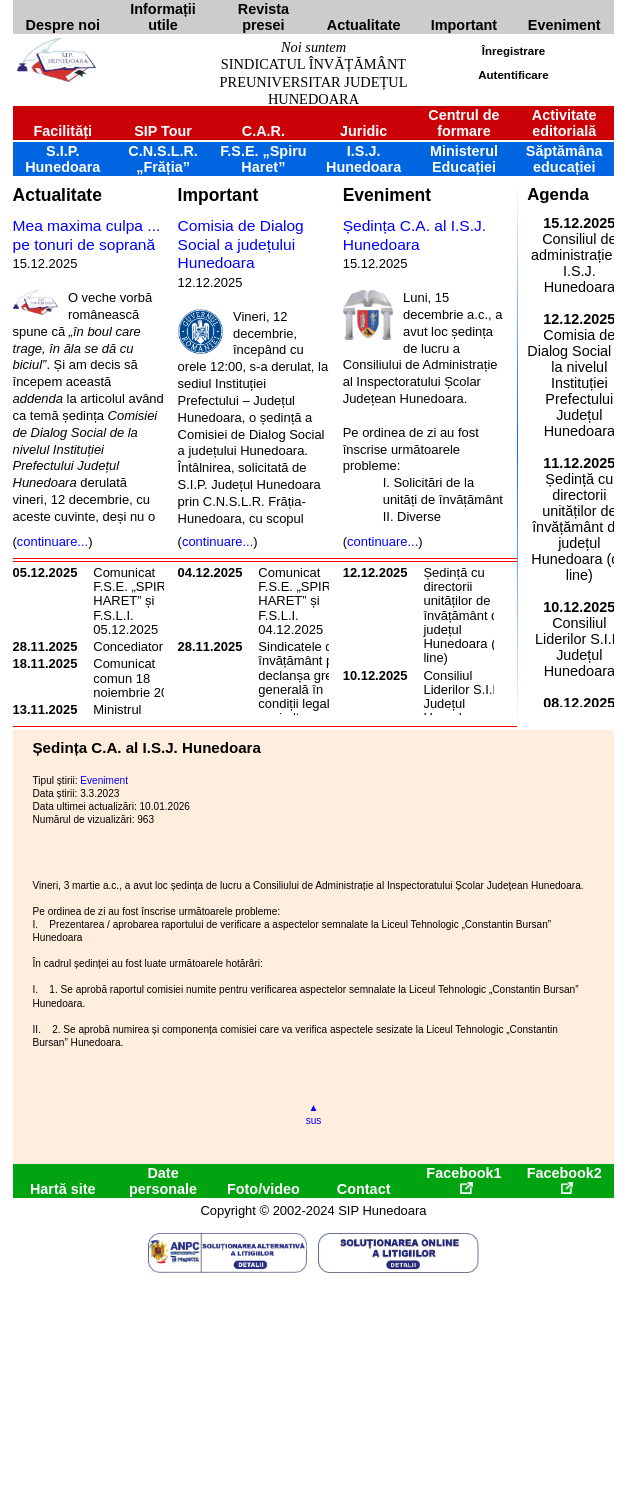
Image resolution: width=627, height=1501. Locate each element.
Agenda (558, 194)
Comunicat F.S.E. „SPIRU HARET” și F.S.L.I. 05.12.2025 (134, 601)
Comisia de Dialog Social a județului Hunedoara (241, 244)
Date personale (163, 1181)
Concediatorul (133, 646)
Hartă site (63, 1189)
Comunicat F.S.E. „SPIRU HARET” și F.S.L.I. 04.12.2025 (299, 601)
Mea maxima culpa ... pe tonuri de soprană (87, 235)
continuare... (52, 541)
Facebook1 (463, 1179)
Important (218, 195)
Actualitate (57, 195)
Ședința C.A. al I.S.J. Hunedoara (414, 235)
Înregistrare (513, 51)
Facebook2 (564, 1179)
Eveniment (387, 195)
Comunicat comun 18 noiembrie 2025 (137, 678)
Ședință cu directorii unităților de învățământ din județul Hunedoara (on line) (466, 615)
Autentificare (513, 75)
